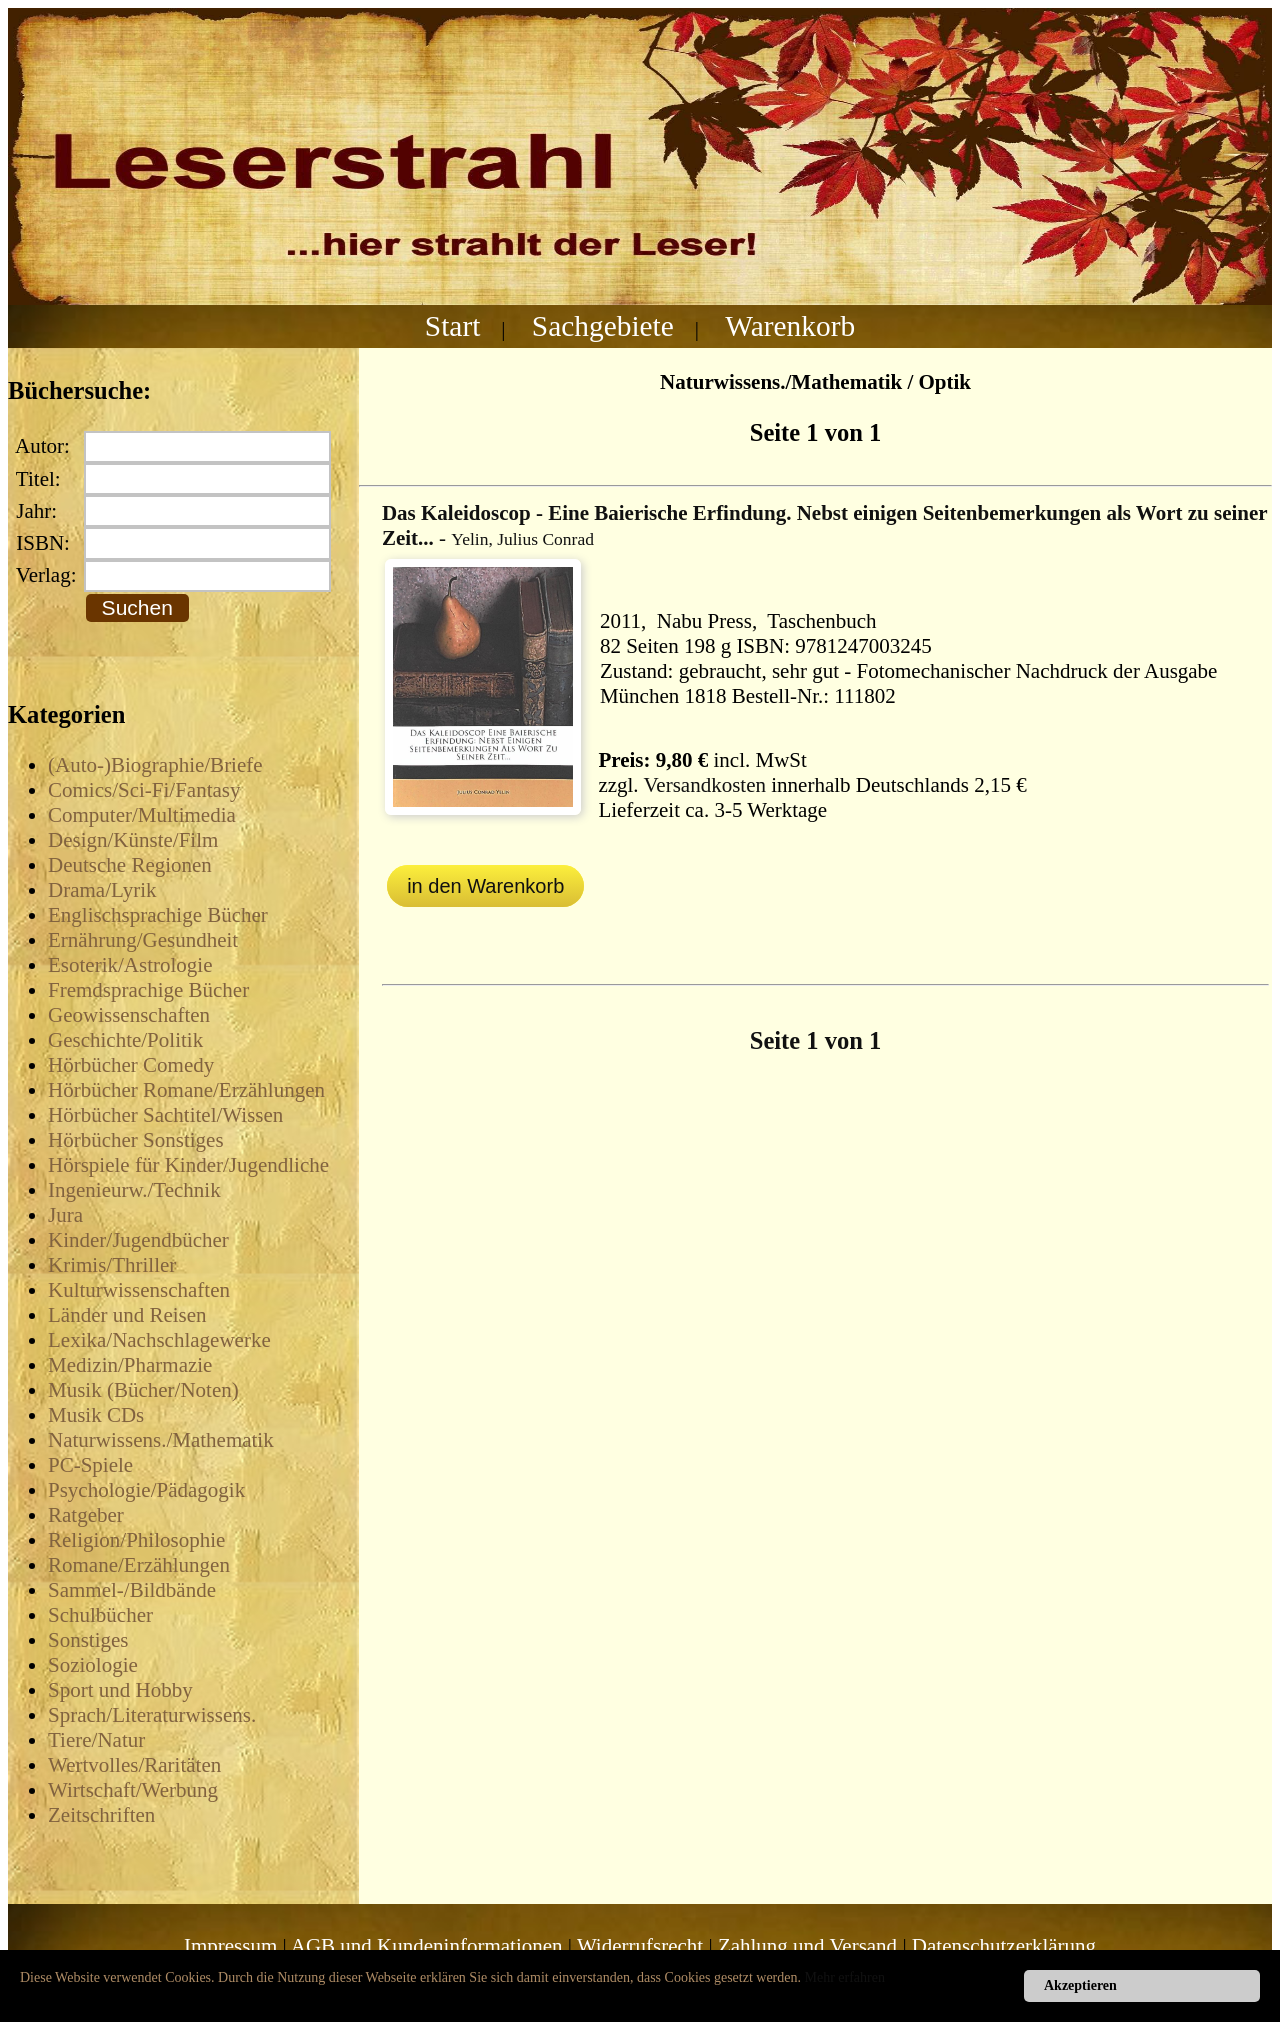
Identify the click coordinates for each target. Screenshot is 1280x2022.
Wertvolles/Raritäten (134, 1765)
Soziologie (93, 1665)
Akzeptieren (1080, 1985)
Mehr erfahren (845, 1977)
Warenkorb (790, 326)
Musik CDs (96, 1415)
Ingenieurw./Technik (134, 1190)
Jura (65, 1215)
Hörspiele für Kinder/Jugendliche (188, 1165)
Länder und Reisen (127, 1315)
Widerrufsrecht (640, 1946)
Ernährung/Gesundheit (143, 940)
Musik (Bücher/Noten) (143, 1390)
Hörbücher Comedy (131, 1065)
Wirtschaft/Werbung (133, 1790)
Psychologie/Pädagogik (146, 1490)
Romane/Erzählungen (139, 1565)
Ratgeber (86, 1515)
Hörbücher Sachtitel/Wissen (165, 1115)
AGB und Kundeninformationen (427, 1946)
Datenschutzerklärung (1004, 1946)
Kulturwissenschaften (139, 1290)
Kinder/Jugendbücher (138, 1240)
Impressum (230, 1946)
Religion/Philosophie (136, 1540)
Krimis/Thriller (112, 1265)
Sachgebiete (603, 326)
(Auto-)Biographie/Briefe (155, 765)
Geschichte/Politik (125, 1040)
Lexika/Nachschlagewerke (159, 1340)
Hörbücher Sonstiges (136, 1140)
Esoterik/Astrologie (130, 965)
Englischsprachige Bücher (158, 915)
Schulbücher (100, 1615)
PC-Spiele (90, 1465)
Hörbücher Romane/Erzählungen (186, 1090)
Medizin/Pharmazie (130, 1365)
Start (453, 326)
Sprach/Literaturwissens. (152, 1715)
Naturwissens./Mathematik (161, 1440)
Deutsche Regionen (130, 865)
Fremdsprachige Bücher (148, 990)
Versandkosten (705, 785)
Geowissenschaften (129, 1015)
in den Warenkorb (485, 886)
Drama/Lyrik (102, 890)
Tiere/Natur (96, 1740)
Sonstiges (88, 1640)
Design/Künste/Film (133, 840)
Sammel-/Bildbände (132, 1590)
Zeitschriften (101, 1815)
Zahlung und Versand (807, 1946)
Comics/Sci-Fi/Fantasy (144, 790)
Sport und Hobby (120, 1690)
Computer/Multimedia (142, 815)
